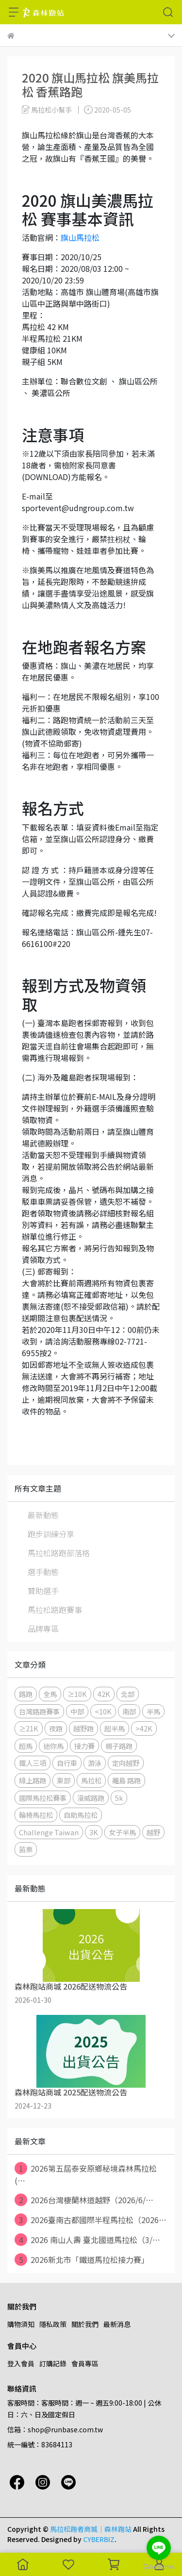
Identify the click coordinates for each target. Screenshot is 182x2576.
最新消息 (117, 2324)
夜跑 (56, 1728)
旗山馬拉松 (80, 237)
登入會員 (20, 2363)
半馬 (153, 1711)
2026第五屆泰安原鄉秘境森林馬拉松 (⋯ (86, 2174)
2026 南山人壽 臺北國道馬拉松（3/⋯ (87, 2239)
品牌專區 (43, 1628)
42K (104, 1694)
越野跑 (83, 1728)
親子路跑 (118, 1746)
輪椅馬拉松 (36, 1815)
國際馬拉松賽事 (42, 1798)
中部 (77, 1711)
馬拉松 (91, 1780)
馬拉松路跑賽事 (55, 1609)
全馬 (50, 1694)
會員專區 (85, 2363)
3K (93, 1832)
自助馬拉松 (81, 1815)
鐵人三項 (32, 1763)
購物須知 (20, 2324)
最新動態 (43, 1515)
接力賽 (84, 1746)
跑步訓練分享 (51, 1534)
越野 (153, 1832)
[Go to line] (159, 2548)
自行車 (67, 1763)
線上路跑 (32, 1780)
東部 (63, 1780)
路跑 (26, 1694)
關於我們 (85, 2324)
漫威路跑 (90, 1798)
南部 (129, 1711)
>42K (143, 1728)
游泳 (94, 1763)
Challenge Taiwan (49, 1832)
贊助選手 (43, 1590)
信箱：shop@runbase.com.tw (55, 2429)
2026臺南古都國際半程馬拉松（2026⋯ (90, 2219)
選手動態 (43, 1572)
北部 (127, 1694)
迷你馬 (53, 1746)
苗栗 (26, 1849)
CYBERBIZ (99, 2539)
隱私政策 (52, 2324)
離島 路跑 (126, 1780)
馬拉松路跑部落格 (59, 1553)
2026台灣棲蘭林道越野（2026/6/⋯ (84, 2200)
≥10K (77, 1694)
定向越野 (125, 1763)
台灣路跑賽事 (39, 1711)
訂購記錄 (52, 2363)
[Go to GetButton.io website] (158, 2566)
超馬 (26, 1746)
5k (119, 1798)
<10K (103, 1711)
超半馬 (114, 1728)
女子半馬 (122, 1832)
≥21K (28, 1728)
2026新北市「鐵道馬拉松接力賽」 (82, 2259)
